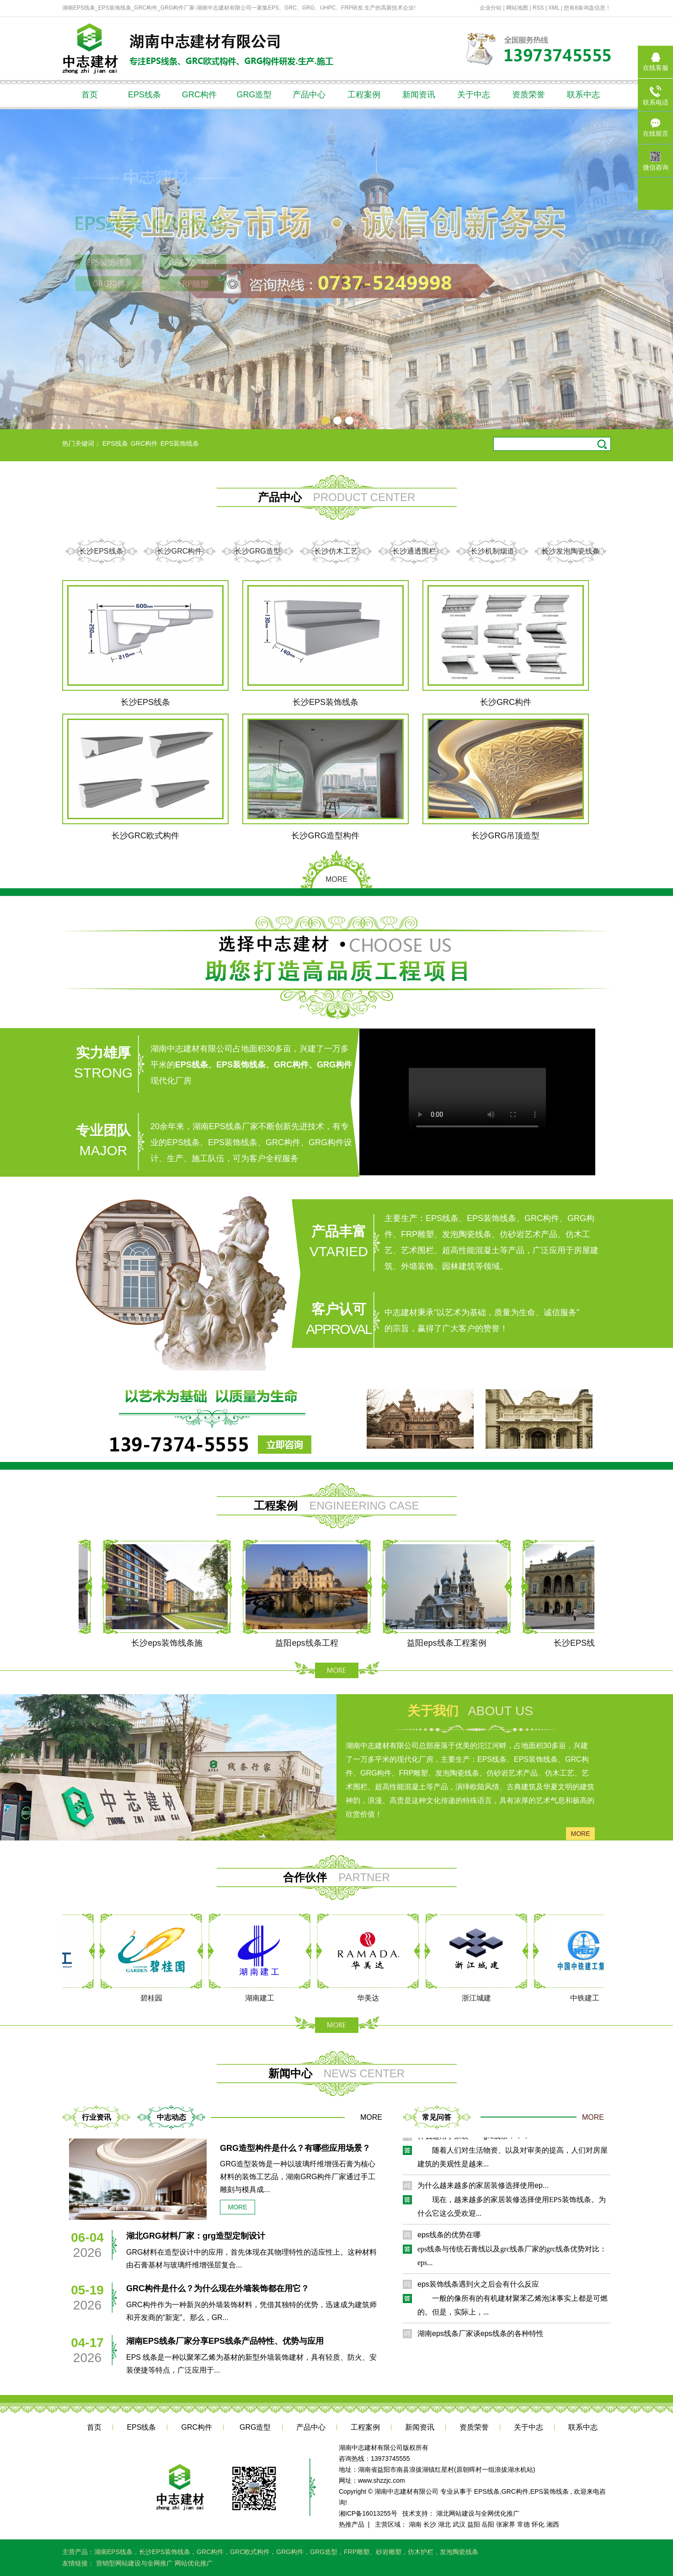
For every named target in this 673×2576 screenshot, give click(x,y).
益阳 (473, 2524)
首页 (89, 94)
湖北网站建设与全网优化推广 (477, 2513)
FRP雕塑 (356, 2551)
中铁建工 (588, 1998)
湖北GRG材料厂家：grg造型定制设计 (195, 2235)
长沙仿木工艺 (336, 551)
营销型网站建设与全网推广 (135, 2563)
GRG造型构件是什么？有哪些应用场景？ (295, 2148)
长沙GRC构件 (180, 551)
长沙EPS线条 (101, 551)
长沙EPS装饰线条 (164, 2551)
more (580, 1833)
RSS (538, 8)
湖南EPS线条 (113, 2551)
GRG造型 (254, 94)
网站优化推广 (194, 2563)
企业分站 (491, 8)
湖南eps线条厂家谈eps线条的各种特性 (480, 2336)
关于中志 (473, 94)
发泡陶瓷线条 (459, 2551)
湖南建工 (263, 1998)
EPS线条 (144, 94)
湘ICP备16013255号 (368, 2513)
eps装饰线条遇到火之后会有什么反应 (478, 2287)
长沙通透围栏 (414, 551)
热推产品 (351, 2524)
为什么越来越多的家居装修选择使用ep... (483, 2188)
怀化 (538, 2524)
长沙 (429, 2524)
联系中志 (583, 94)
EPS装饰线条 (179, 443)
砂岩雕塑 (388, 2551)
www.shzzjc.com (381, 2480)
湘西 (552, 2524)
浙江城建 (480, 1998)
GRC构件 (199, 94)
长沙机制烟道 (492, 551)
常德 (523, 2524)
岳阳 (487, 2524)
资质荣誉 (528, 94)
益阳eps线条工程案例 (451, 1643)
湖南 (415, 2524)
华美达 (372, 1998)
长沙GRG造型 (257, 551)
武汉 (459, 2524)
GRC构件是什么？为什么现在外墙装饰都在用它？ (217, 2288)
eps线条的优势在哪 (449, 2237)
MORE (336, 879)
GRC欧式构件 (250, 2551)
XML (553, 8)
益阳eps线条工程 (312, 1643)
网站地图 (517, 8)
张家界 (505, 2524)
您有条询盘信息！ (587, 8)
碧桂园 (155, 1998)
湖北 (444, 2524)
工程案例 (363, 94)
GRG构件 (290, 2551)
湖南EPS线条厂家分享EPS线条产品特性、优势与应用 (225, 2341)
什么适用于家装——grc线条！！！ (473, 2139)
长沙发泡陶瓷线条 (570, 551)
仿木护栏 (420, 2551)
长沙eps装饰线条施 (172, 1643)
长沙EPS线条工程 (592, 1643)
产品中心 (309, 94)
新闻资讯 (418, 94)
